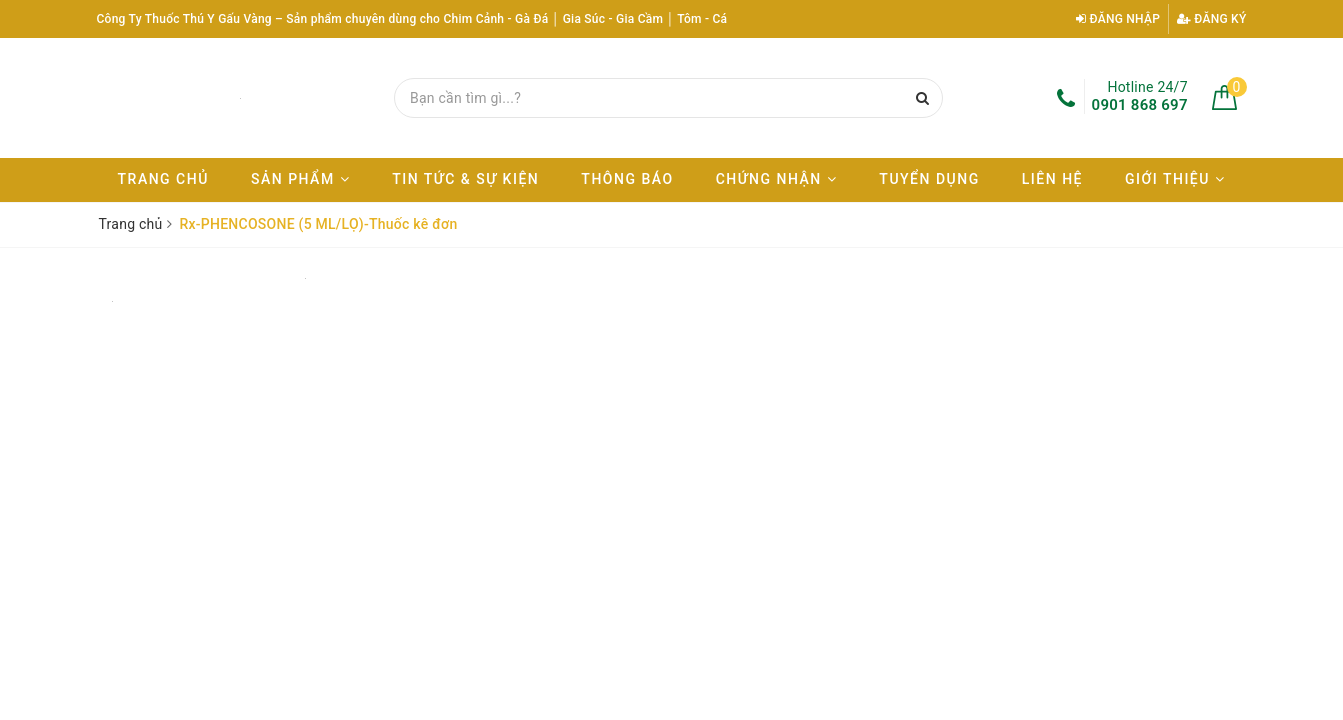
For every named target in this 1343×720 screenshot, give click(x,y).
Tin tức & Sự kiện (465, 179)
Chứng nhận (777, 179)
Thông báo (627, 179)
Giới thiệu (1175, 179)
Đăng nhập (1118, 19)
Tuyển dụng (929, 179)
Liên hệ (1052, 179)
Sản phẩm (300, 179)
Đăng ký (1212, 19)
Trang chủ (163, 179)
